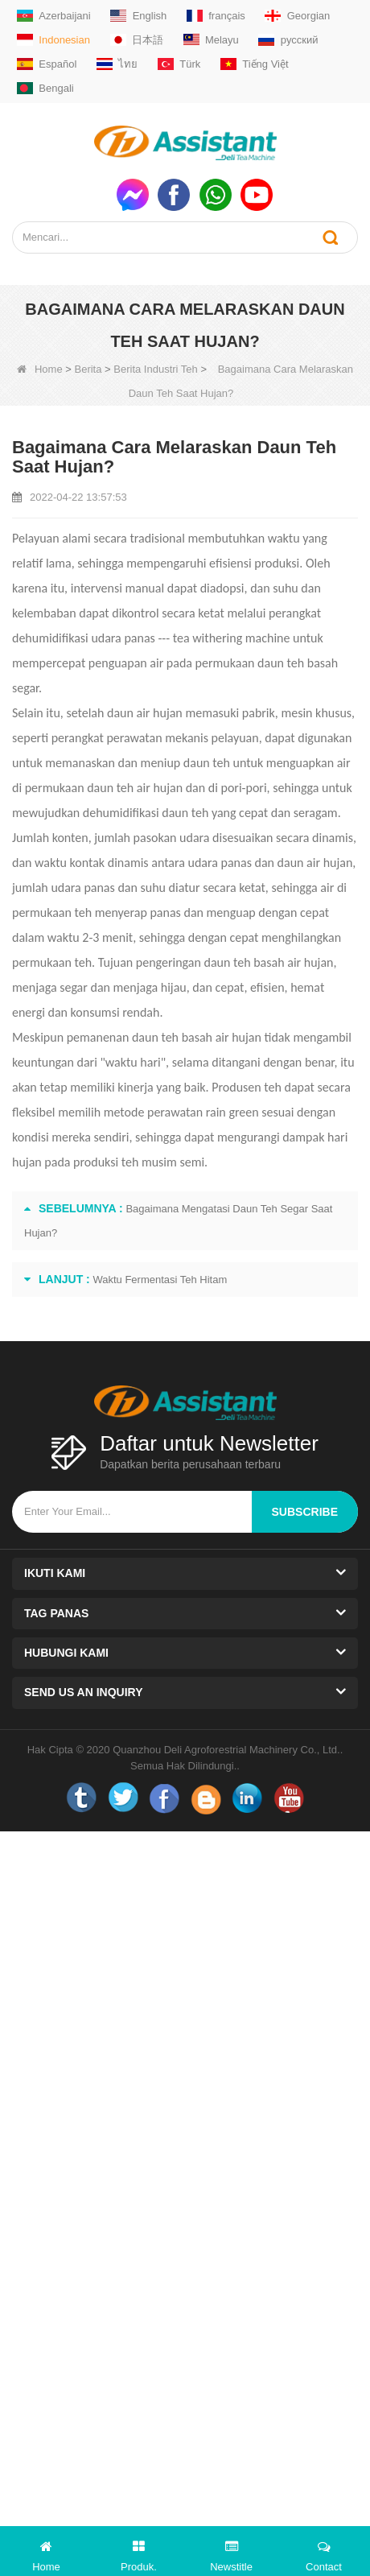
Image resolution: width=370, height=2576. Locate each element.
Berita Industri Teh (155, 369)
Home (40, 369)
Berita (87, 369)
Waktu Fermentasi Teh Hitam (159, 1280)
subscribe (305, 1511)
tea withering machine (231, 638)
